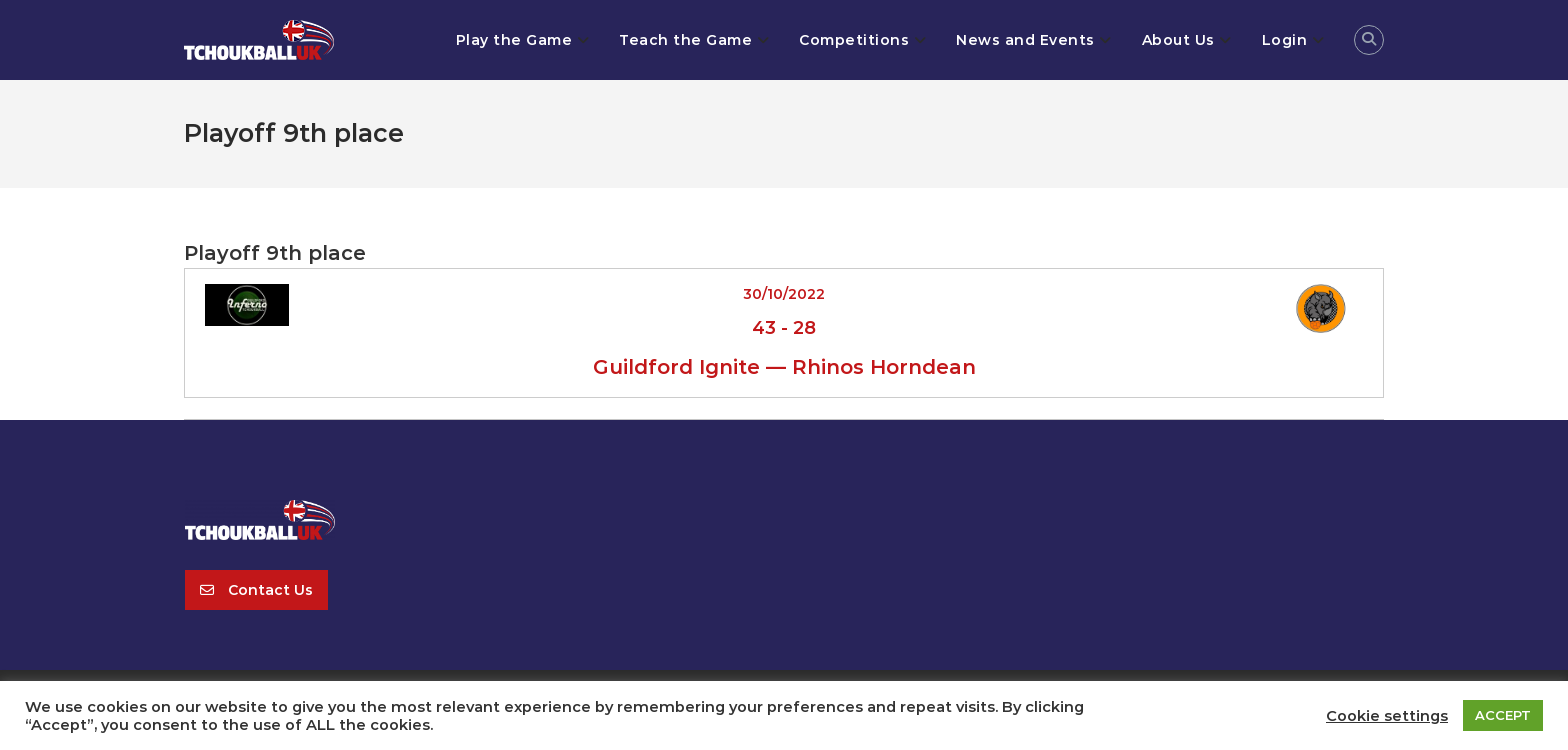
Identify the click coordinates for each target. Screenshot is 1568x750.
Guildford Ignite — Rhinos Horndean (784, 367)
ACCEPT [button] (1503, 715)
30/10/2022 (784, 294)
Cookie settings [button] (1387, 716)
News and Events (1025, 40)
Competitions (854, 40)
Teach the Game (685, 40)
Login (1285, 40)
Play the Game (514, 40)
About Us (1178, 40)
